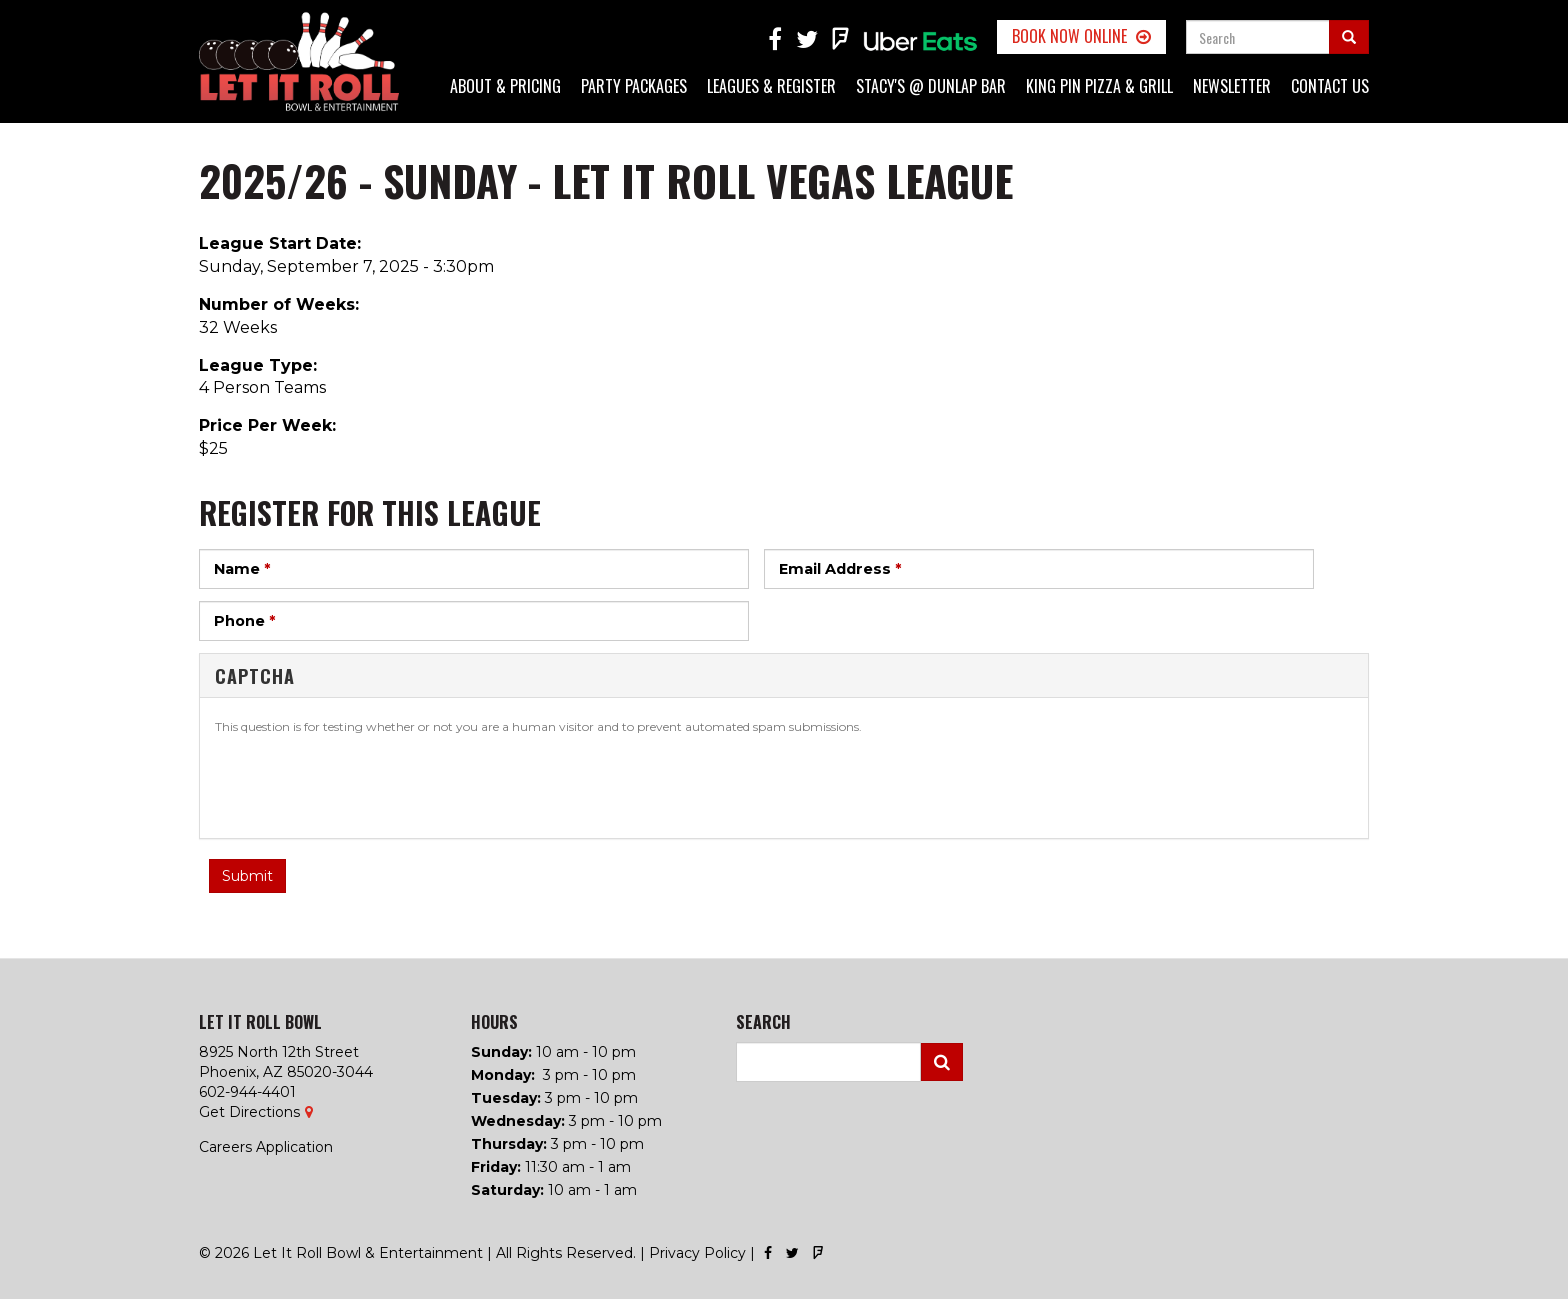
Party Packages (634, 86)
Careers (225, 1147)
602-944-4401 (247, 1092)
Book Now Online (1069, 36)
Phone (244, 621)
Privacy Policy (697, 1253)
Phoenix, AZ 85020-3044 (286, 1072)
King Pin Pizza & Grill (1099, 86)
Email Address (840, 569)
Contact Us (1330, 86)
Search (942, 1062)
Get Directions (249, 1112)
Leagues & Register (771, 86)
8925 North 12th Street (279, 1052)
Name (242, 569)
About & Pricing (505, 86)
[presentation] (367, 784)
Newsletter (1232, 86)
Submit (247, 876)
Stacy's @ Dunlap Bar (931, 86)
